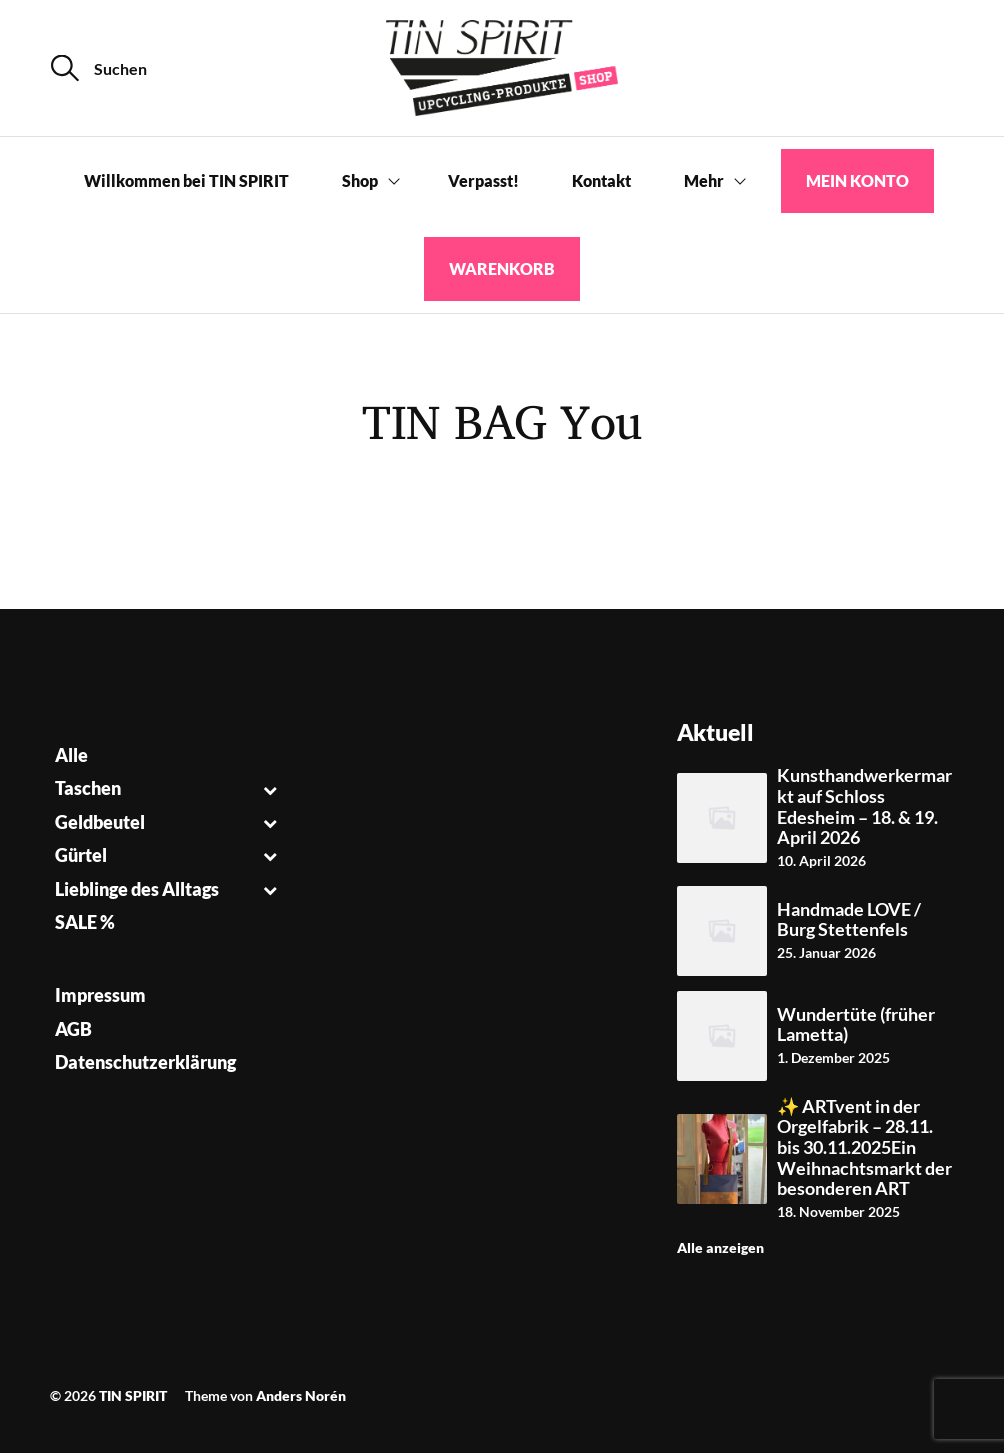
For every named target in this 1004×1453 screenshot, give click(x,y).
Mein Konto (857, 180)
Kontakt (601, 180)
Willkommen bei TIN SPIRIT (186, 180)
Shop (360, 180)
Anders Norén (301, 1395)
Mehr (704, 180)
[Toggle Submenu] (269, 788)
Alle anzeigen (720, 1247)
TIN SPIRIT (133, 1395)
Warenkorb (502, 268)
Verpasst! (483, 180)
